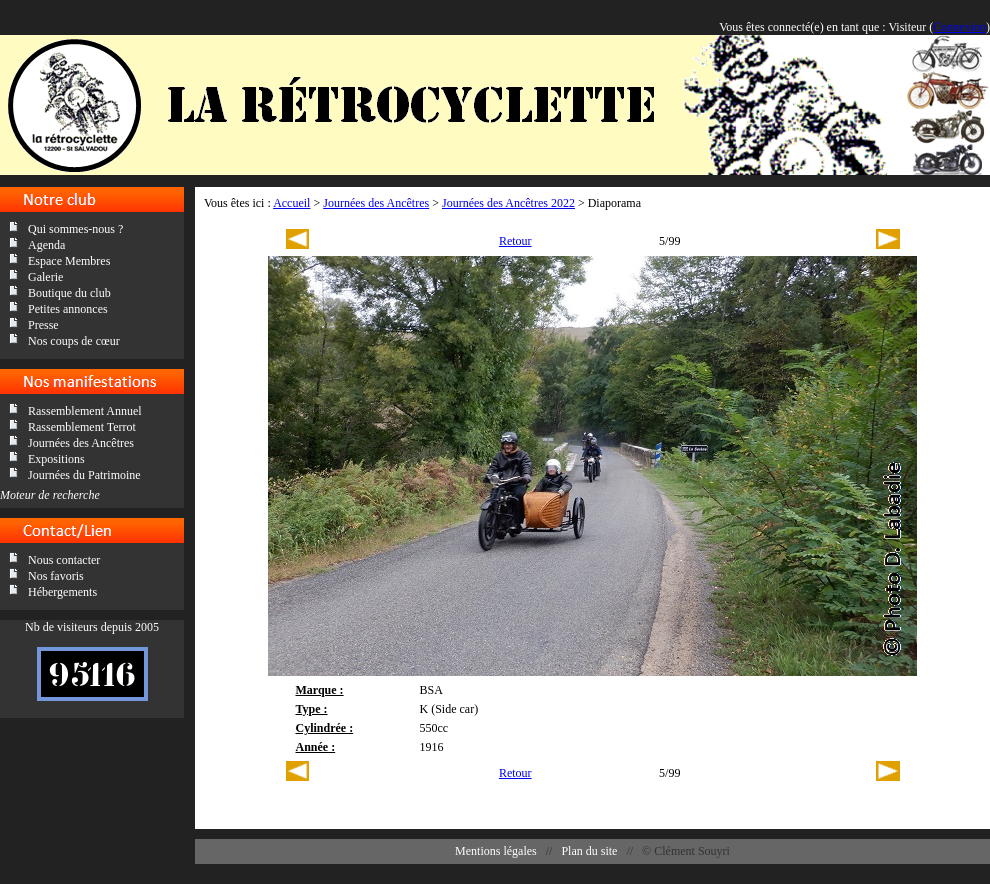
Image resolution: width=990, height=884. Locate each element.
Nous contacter (64, 560)
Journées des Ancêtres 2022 (508, 203)
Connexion (959, 27)
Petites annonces (68, 309)
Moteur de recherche (50, 495)
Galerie (45, 277)
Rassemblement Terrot (82, 427)
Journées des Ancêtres (81, 443)
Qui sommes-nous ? (75, 229)
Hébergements (62, 592)
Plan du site (589, 851)
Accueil (291, 203)
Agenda (46, 245)
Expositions (56, 459)
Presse (43, 325)
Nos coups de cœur (74, 341)
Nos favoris (56, 576)
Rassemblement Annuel (85, 411)
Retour (515, 241)
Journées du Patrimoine (84, 475)
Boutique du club (69, 293)
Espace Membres (69, 261)
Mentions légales (496, 851)
